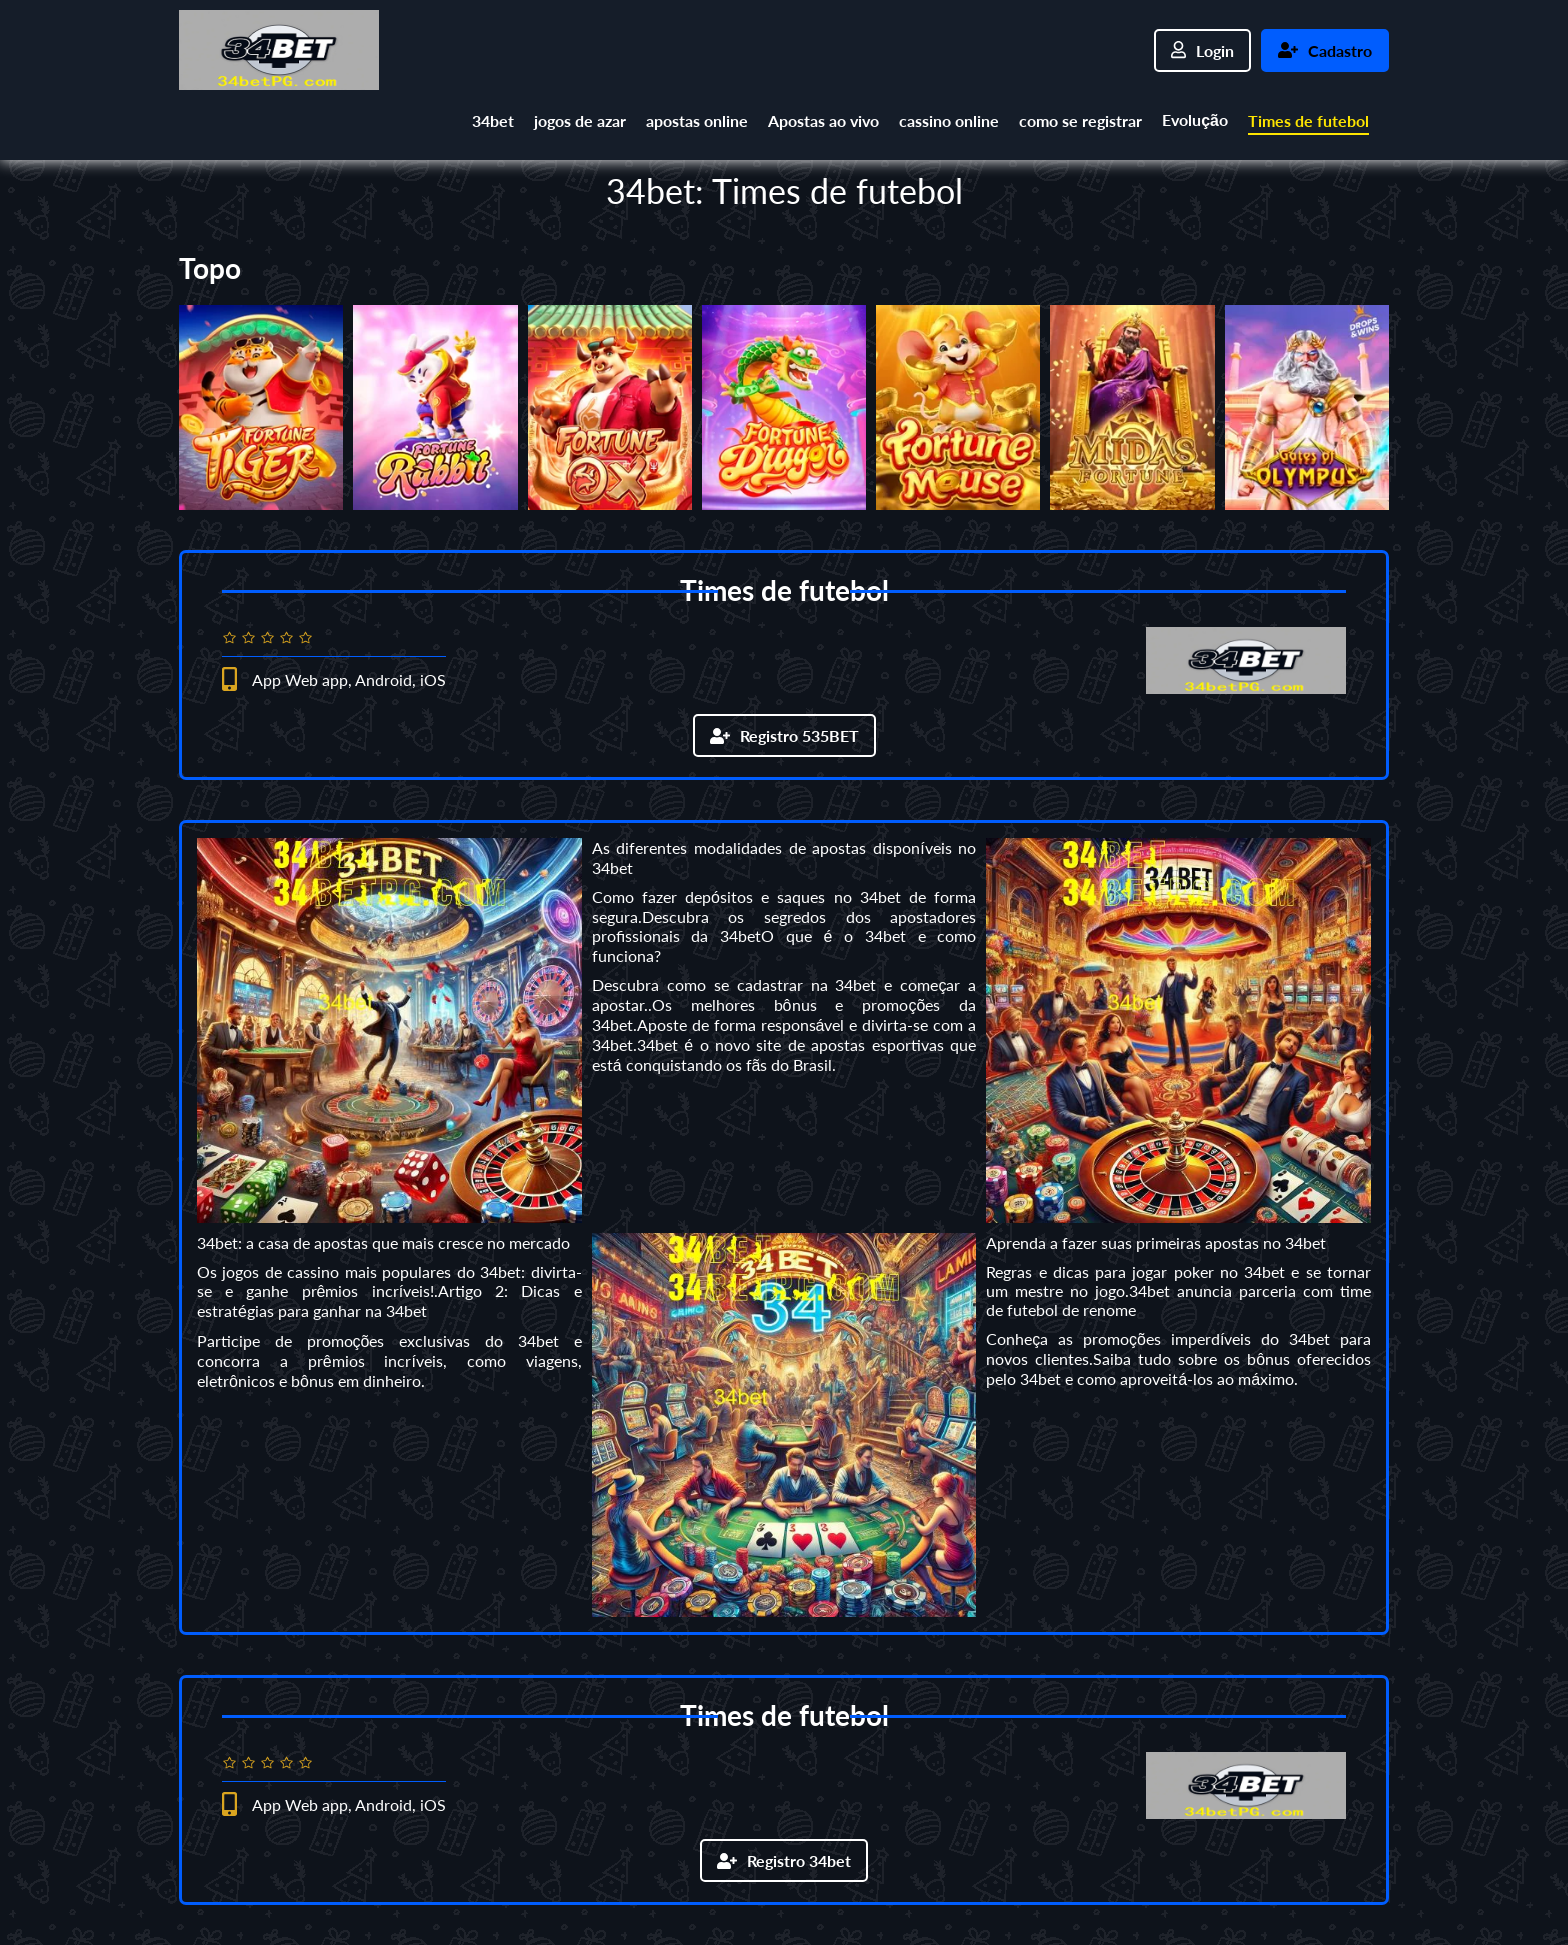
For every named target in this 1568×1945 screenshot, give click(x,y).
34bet (493, 120)
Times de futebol (1308, 120)
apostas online (697, 120)
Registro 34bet (784, 1860)
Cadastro (1325, 50)
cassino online (949, 120)
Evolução (1195, 119)
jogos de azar (580, 120)
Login (1202, 50)
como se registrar (1080, 120)
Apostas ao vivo (823, 120)
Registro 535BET (784, 735)
